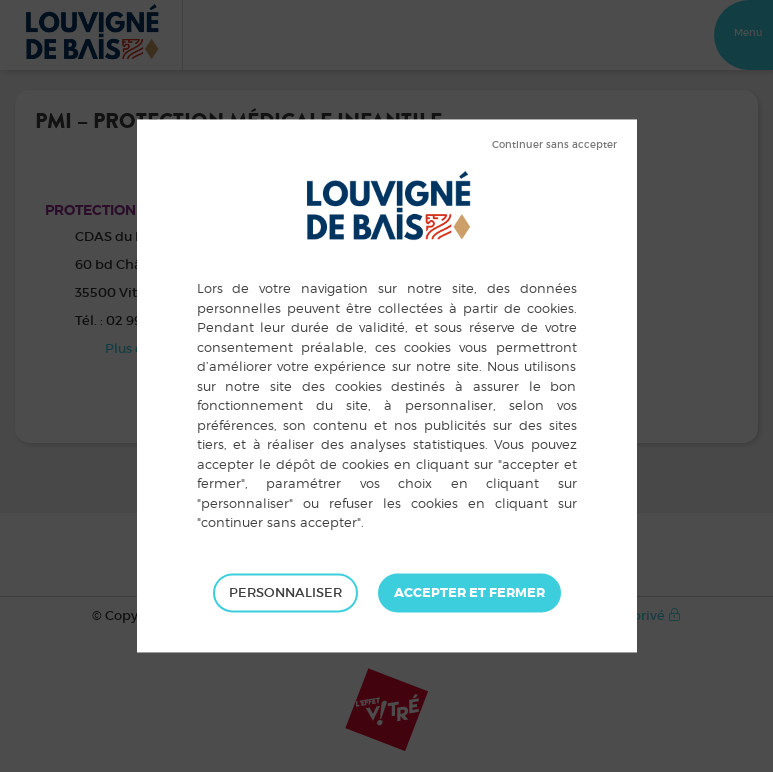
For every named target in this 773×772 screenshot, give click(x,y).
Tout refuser (554, 145)
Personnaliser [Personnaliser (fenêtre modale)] (285, 592)
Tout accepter (469, 593)
